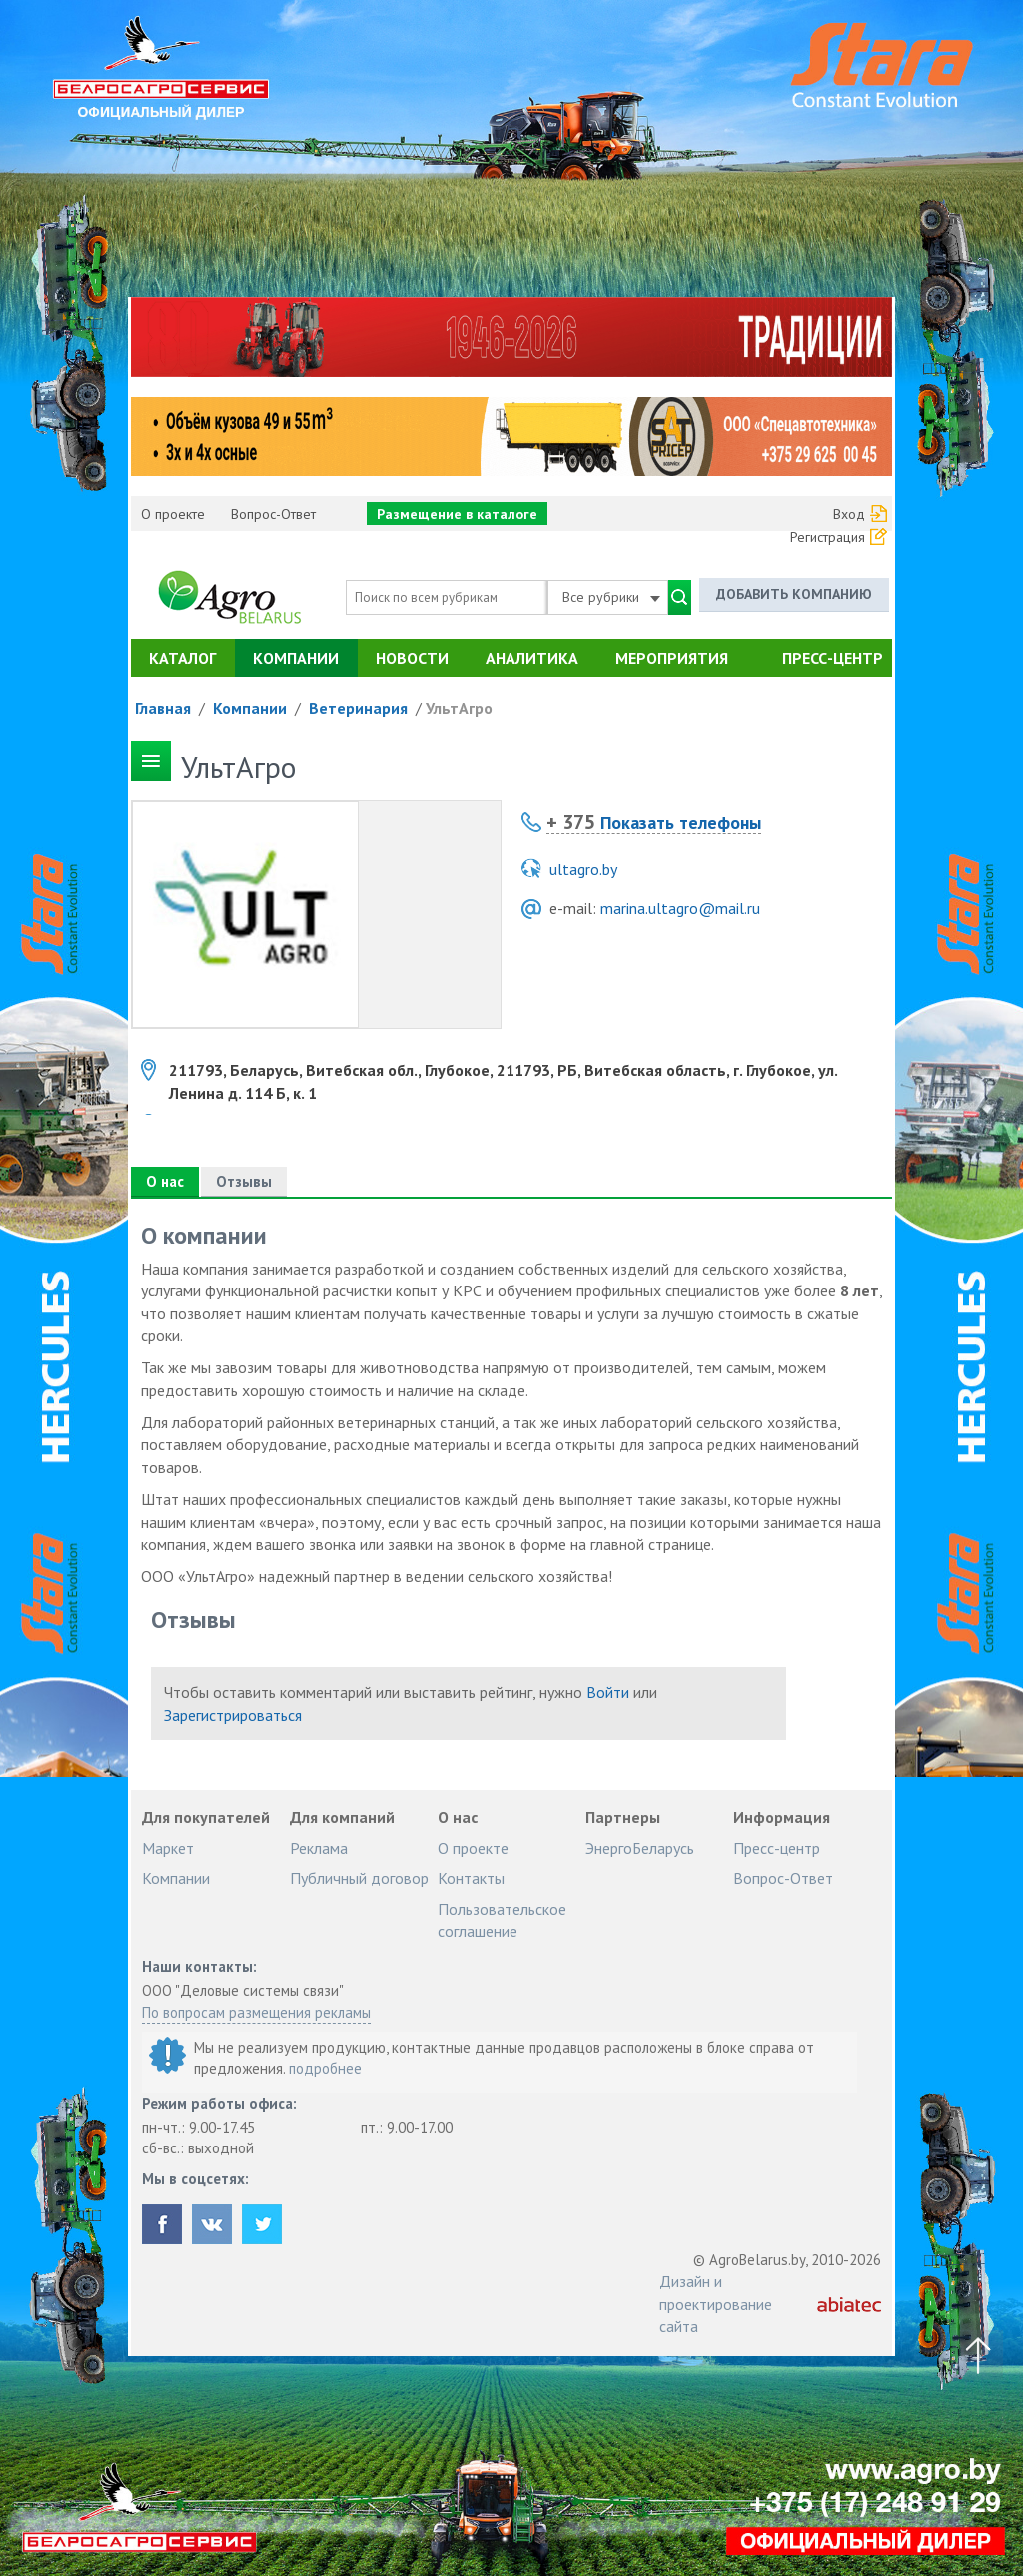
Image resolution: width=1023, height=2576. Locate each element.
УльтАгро (459, 708)
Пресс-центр (832, 658)
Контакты (471, 1878)
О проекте (173, 514)
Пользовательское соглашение (502, 1920)
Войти (607, 1692)
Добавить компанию (794, 594)
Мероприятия (671, 658)
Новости (412, 658)
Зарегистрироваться (233, 1715)
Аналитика (532, 658)
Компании (296, 658)
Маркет (168, 1848)
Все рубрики (611, 597)
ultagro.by (583, 869)
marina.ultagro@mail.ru (680, 908)
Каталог (182, 658)
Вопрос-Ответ (273, 514)
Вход (849, 514)
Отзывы (244, 1181)
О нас (165, 1181)
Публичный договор (359, 1878)
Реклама (319, 1848)
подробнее (325, 2068)
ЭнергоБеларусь (639, 1848)
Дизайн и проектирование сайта (715, 2303)
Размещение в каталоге (457, 514)
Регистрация (827, 537)
